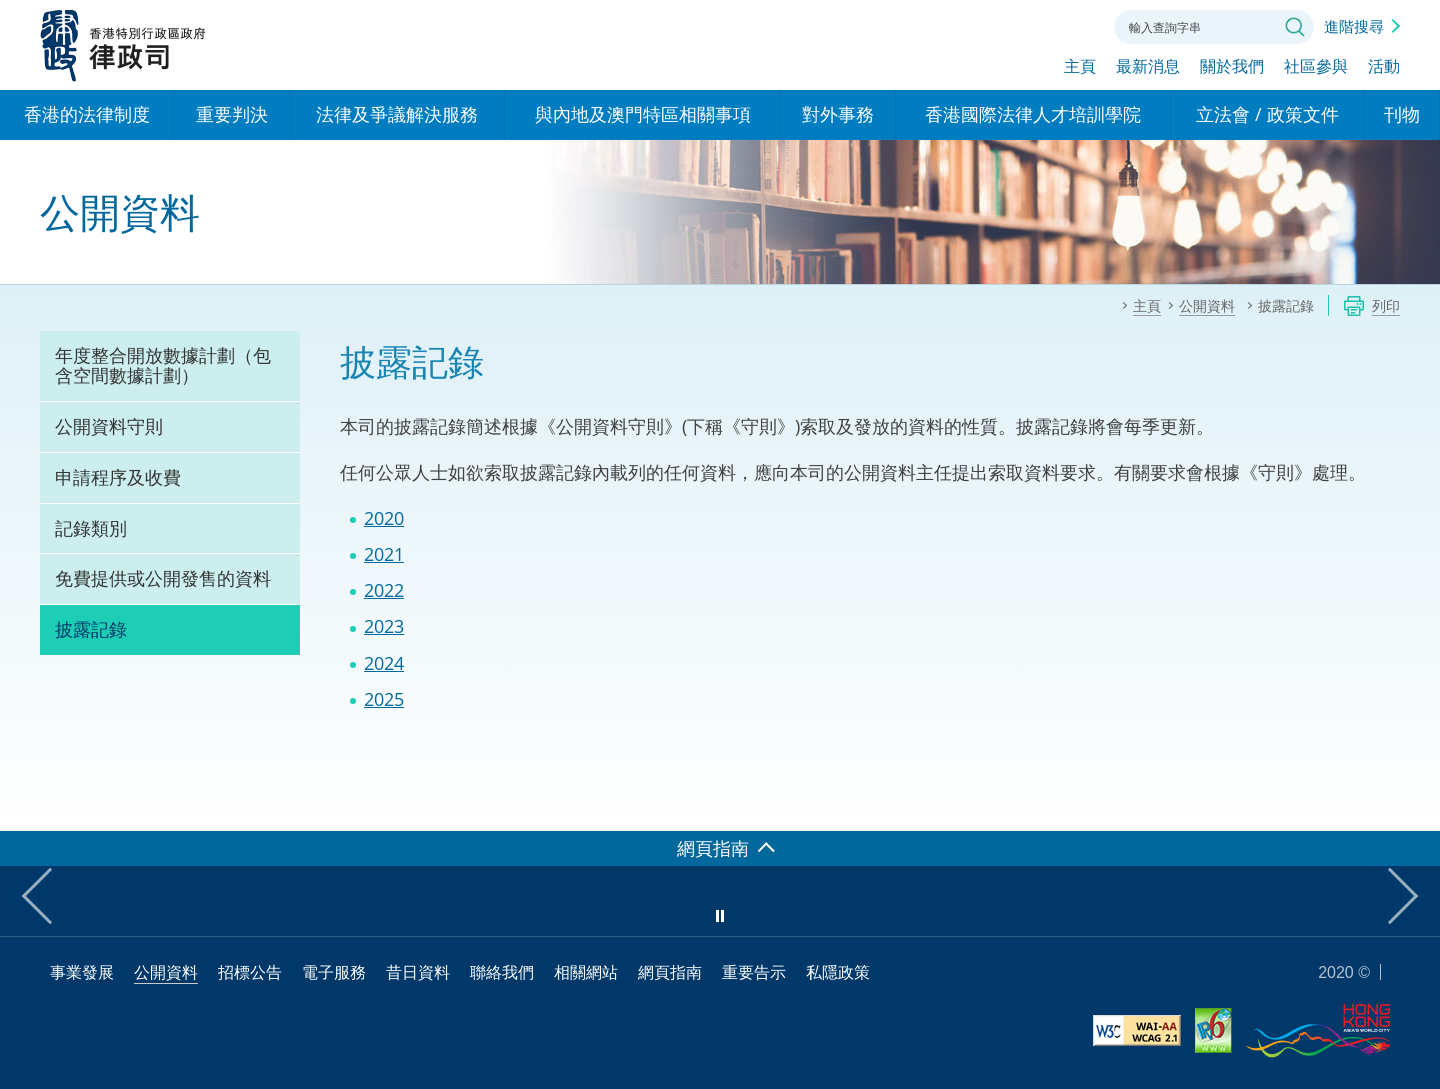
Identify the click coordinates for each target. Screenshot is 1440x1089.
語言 (964, 25)
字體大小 (1019, 25)
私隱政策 (838, 972)
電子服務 (334, 972)
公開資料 (166, 972)
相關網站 (586, 972)
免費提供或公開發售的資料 (163, 578)
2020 (384, 518)
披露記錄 (91, 629)
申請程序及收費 (118, 477)
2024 (384, 663)
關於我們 (1232, 67)
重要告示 (754, 972)
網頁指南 (670, 972)
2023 (384, 626)
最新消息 (1148, 67)
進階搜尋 (1354, 26)
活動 (1384, 67)
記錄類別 (91, 528)
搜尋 (1295, 27)
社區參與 (1316, 67)
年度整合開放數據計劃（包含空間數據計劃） (163, 365)
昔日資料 (418, 972)
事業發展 (82, 972)
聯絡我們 (1074, 25)
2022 (384, 590)
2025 (384, 699)
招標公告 (250, 972)
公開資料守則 (109, 426)
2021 (384, 554)
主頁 (1080, 67)
